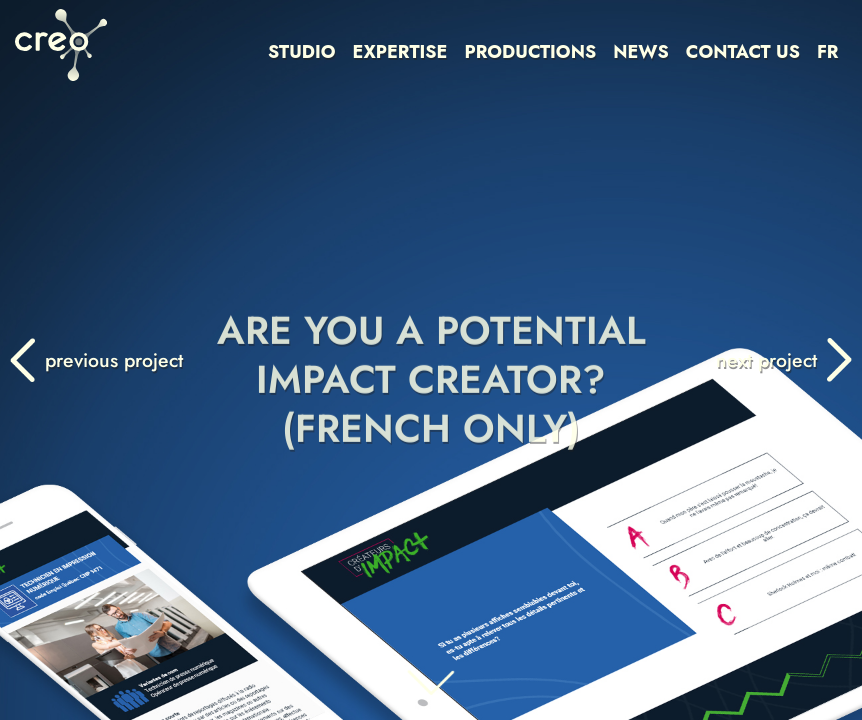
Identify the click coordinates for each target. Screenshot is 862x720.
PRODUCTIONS (530, 52)
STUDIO (302, 52)
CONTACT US (743, 52)
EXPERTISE (400, 52)
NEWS (641, 52)
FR (828, 52)
